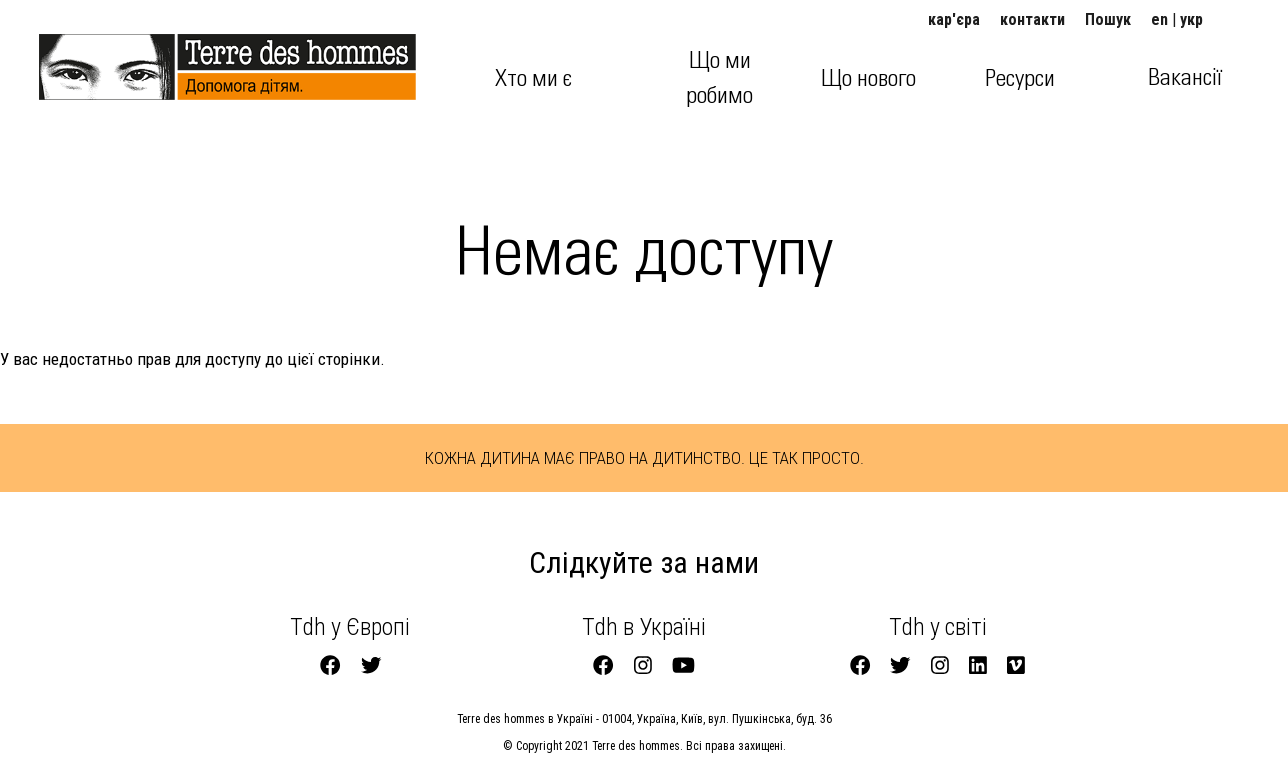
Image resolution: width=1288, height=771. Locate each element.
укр (1191, 19)
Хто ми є (533, 79)
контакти (1032, 19)
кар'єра (954, 19)
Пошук (1108, 19)
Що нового (868, 79)
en (1159, 19)
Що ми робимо (719, 78)
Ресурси (1020, 79)
